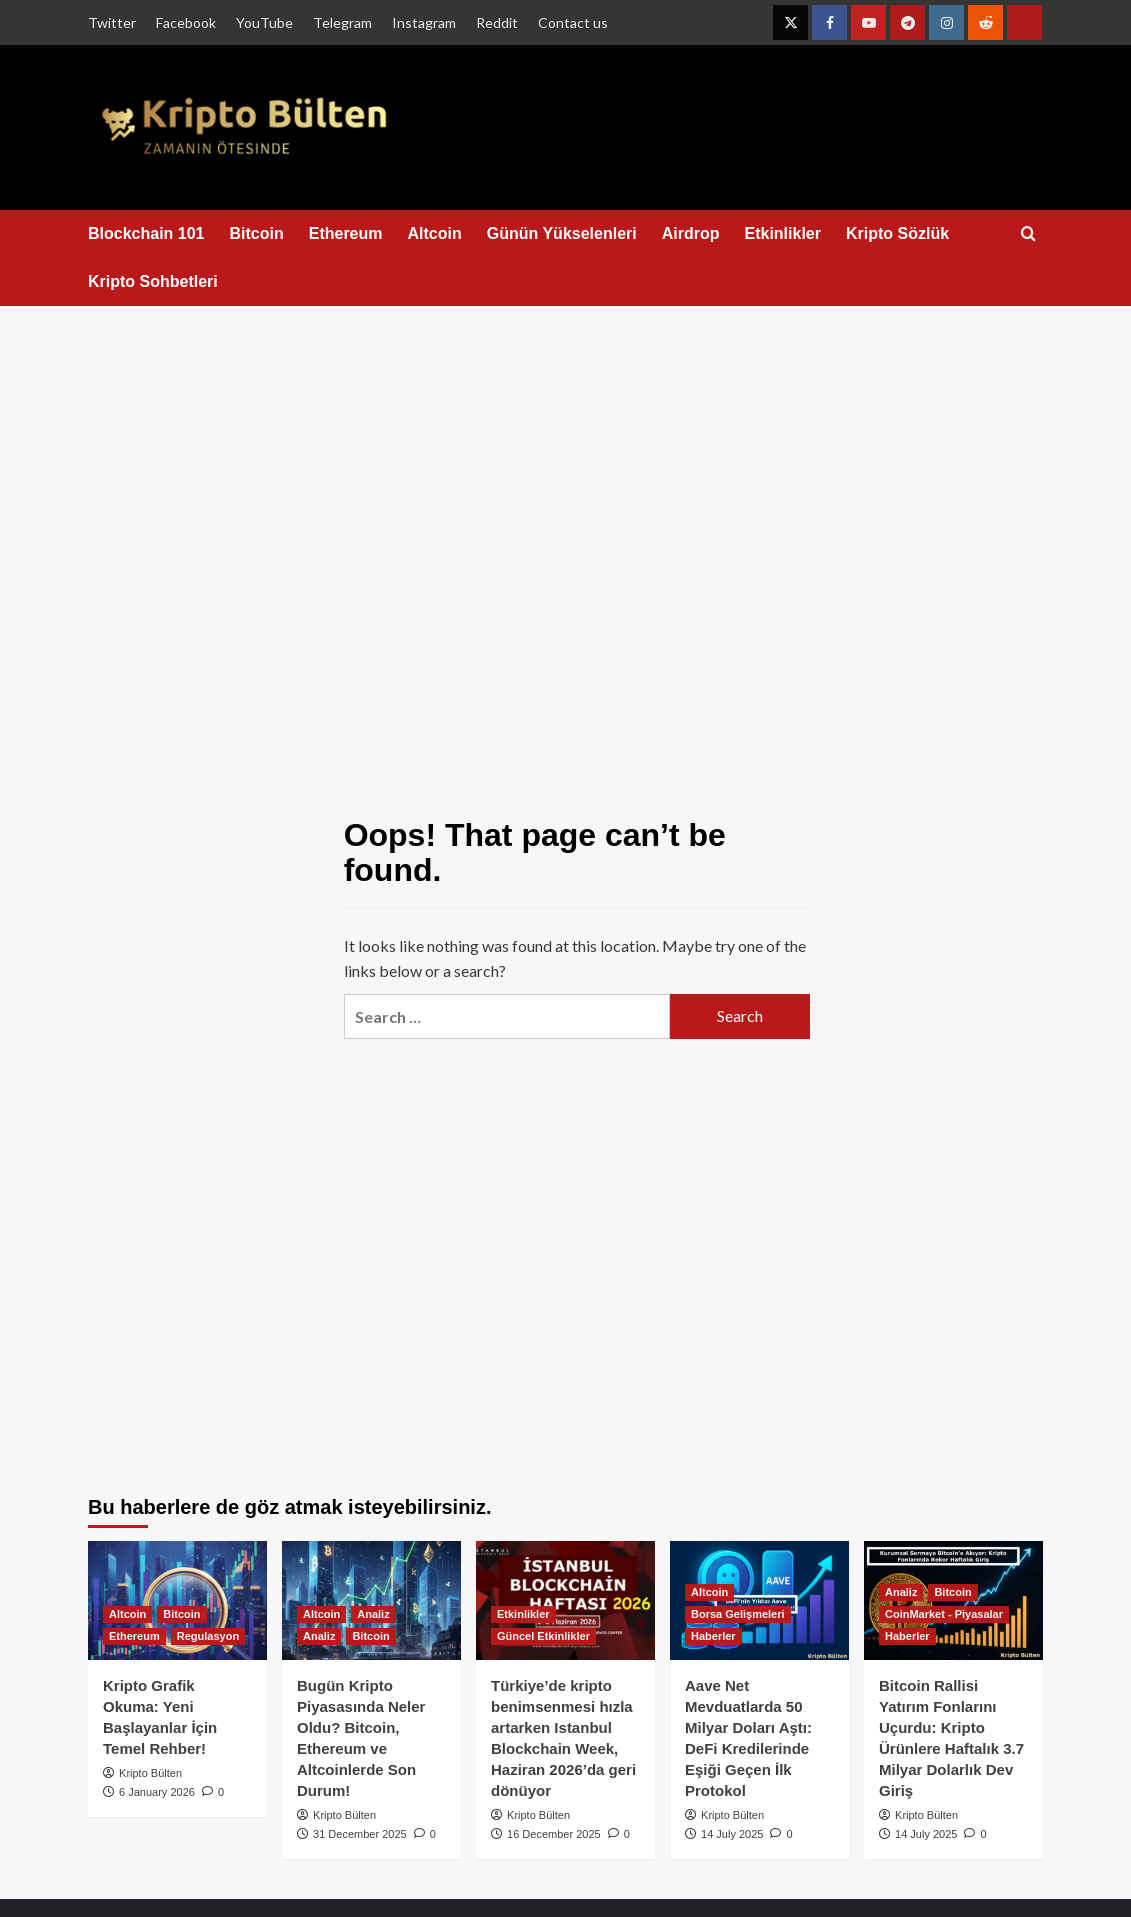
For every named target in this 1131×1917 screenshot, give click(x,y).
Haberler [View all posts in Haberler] (713, 1636)
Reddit (497, 22)
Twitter (112, 22)
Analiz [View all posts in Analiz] (373, 1614)
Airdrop (691, 233)
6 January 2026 (157, 1792)
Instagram (424, 22)
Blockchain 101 (146, 233)
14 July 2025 (732, 1834)
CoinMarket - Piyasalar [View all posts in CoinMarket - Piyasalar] (944, 1614)
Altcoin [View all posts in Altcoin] (127, 1614)
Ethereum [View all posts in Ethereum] (134, 1636)
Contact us (573, 22)
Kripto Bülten (150, 1773)
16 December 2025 (554, 1834)
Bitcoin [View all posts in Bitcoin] (181, 1614)
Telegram (342, 22)
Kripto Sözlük (897, 233)
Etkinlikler (782, 233)
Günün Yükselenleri (562, 233)
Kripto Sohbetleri (153, 281)
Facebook (186, 22)
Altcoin (435, 233)
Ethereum (346, 233)
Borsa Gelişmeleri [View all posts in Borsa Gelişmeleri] (738, 1614)
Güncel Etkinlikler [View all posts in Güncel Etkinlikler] (543, 1636)
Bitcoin (257, 233)
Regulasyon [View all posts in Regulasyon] (208, 1636)
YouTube (264, 22)
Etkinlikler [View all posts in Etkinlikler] (523, 1614)
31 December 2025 (360, 1834)
